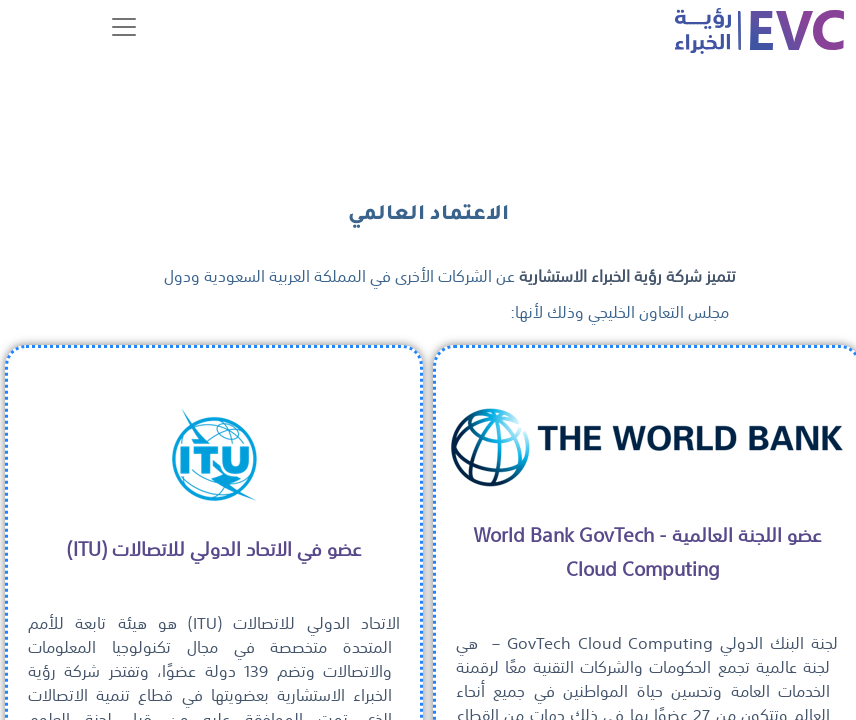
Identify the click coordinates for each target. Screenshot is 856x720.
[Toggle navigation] (124, 27)
